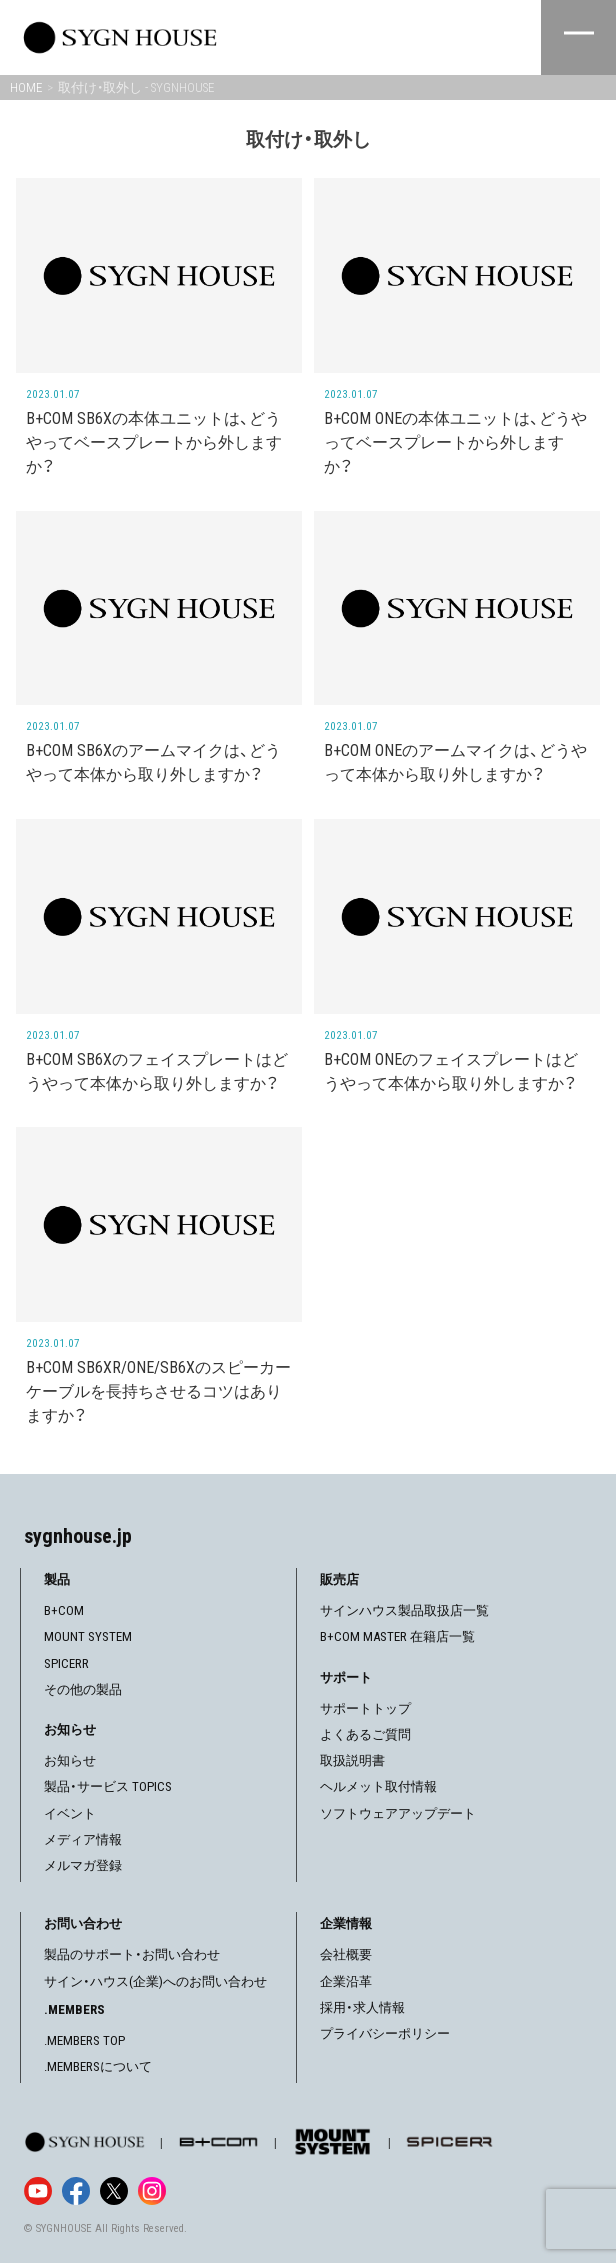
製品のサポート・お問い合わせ (132, 1954)
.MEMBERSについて (98, 2066)
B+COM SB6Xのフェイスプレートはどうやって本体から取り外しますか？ (157, 1071)
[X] (114, 2191)
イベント (70, 1813)
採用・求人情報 (362, 2007)
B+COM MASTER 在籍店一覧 (397, 1636)
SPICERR (66, 1663)
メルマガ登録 (83, 1865)
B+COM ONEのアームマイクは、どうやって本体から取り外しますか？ (455, 762)
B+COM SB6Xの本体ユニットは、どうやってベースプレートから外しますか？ (154, 442)
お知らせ (70, 1760)
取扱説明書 (352, 1760)
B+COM (64, 1610)
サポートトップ (365, 1708)
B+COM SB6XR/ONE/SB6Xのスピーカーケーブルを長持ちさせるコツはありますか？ (158, 1391)
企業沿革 (346, 1981)
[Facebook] (76, 2191)
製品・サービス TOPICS (108, 1786)
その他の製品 (83, 1689)
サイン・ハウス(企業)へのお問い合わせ (155, 1981)
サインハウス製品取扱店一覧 (404, 1610)
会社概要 (346, 1954)
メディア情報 (83, 1839)
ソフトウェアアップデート (398, 1813)
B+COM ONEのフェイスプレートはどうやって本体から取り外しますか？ (451, 1071)
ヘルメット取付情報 (378, 1786)
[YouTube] (38, 2191)
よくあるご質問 (365, 1734)
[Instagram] (152, 2191)
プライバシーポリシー (385, 2033)
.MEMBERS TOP (84, 2040)
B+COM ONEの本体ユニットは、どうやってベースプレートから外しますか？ (455, 442)
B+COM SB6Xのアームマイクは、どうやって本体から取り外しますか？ (153, 762)
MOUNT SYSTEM (88, 1636)
